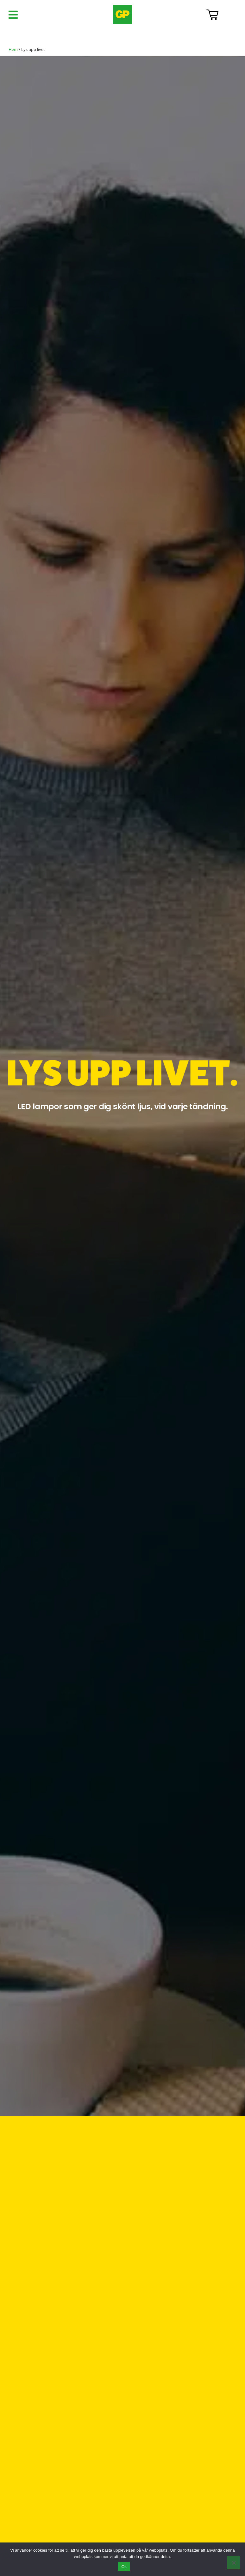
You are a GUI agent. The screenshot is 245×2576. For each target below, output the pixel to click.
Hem (13, 49)
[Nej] (233, 2562)
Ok (124, 2566)
